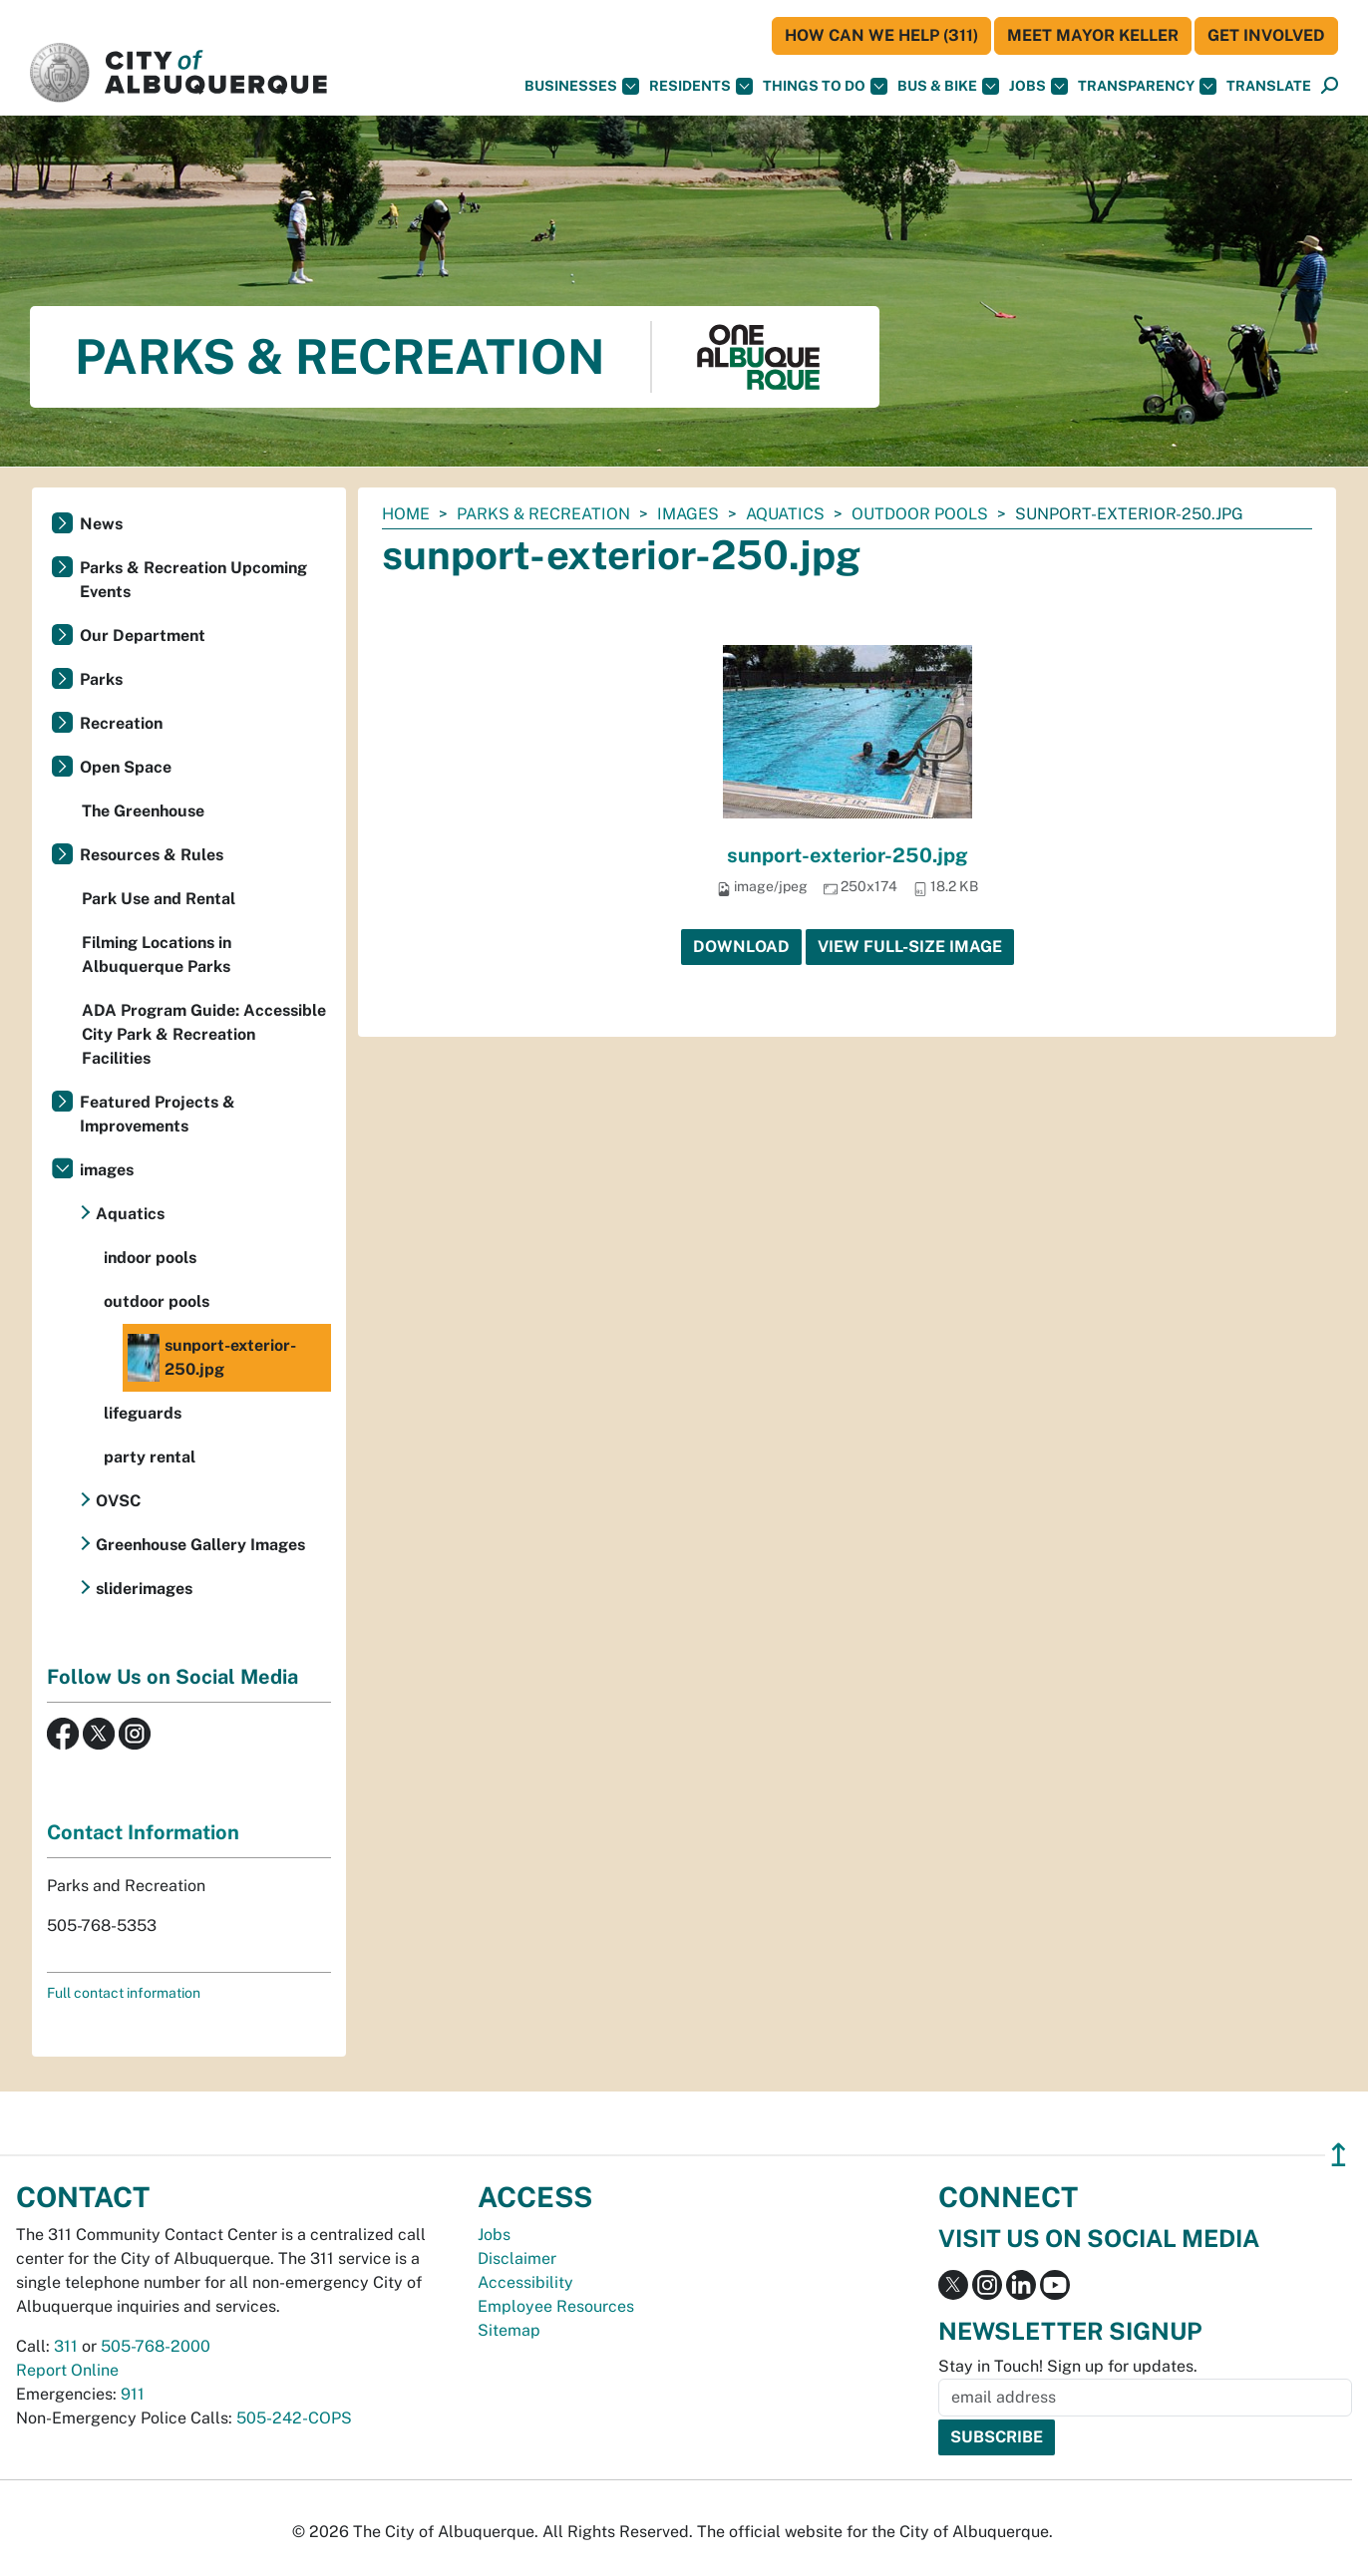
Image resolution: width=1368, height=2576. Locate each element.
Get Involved (1266, 35)
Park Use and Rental (158, 898)
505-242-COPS (294, 2418)
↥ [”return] (1338, 2154)
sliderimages (144, 1588)
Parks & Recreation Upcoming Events (193, 579)
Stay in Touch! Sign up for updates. (1067, 2366)
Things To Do (825, 86)
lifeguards (142, 1413)
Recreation (121, 723)
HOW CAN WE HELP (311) (881, 35)
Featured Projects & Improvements (157, 1114)
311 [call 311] (66, 2346)
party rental (149, 1457)
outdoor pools (920, 513)
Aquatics (785, 513)
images (688, 513)
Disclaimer (517, 2258)
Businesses (581, 86)
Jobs (1038, 86)
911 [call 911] (133, 2394)
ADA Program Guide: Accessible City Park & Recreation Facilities (204, 1034)
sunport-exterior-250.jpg (847, 855)
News (101, 523)
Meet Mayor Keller (1093, 35)
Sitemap (509, 2330)
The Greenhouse (143, 811)
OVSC (118, 1500)
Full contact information (123, 1993)
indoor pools (150, 1257)
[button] (1268, 86)
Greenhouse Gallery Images (200, 1544)
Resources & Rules (151, 854)
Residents (701, 86)
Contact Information (143, 1832)
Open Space (125, 767)
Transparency (1147, 86)
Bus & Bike (948, 86)
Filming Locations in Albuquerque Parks (156, 954)
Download (741, 946)
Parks (101, 679)
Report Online (67, 2370)
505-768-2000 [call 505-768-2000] (155, 2346)
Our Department (142, 635)
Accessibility (525, 2282)
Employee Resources (556, 2306)
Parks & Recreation (543, 513)
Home (406, 513)
